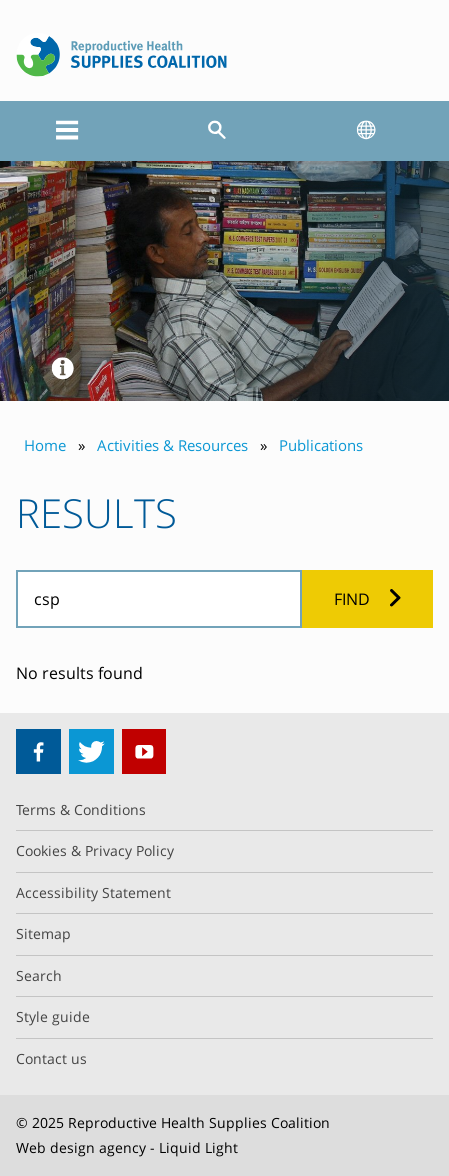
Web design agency (81, 1147)
